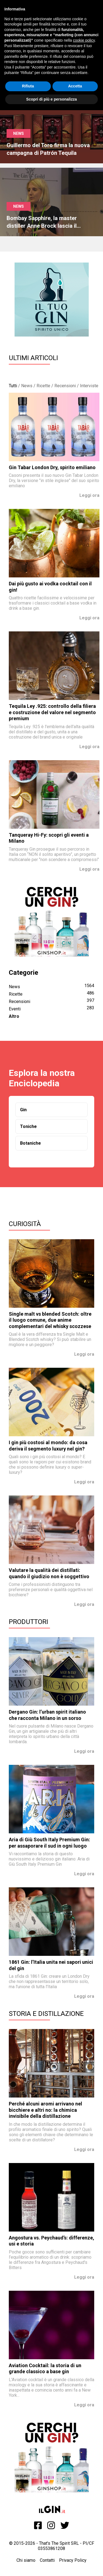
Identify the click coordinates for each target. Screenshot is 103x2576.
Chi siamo (25, 2560)
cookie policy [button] (84, 40)
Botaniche (30, 1143)
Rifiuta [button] (28, 86)
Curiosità (25, 1224)
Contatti (47, 2560)
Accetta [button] (75, 86)
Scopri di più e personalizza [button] (51, 99)
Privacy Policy (73, 2560)
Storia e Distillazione (46, 2014)
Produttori (28, 1622)
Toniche (28, 1126)
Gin (23, 1109)
